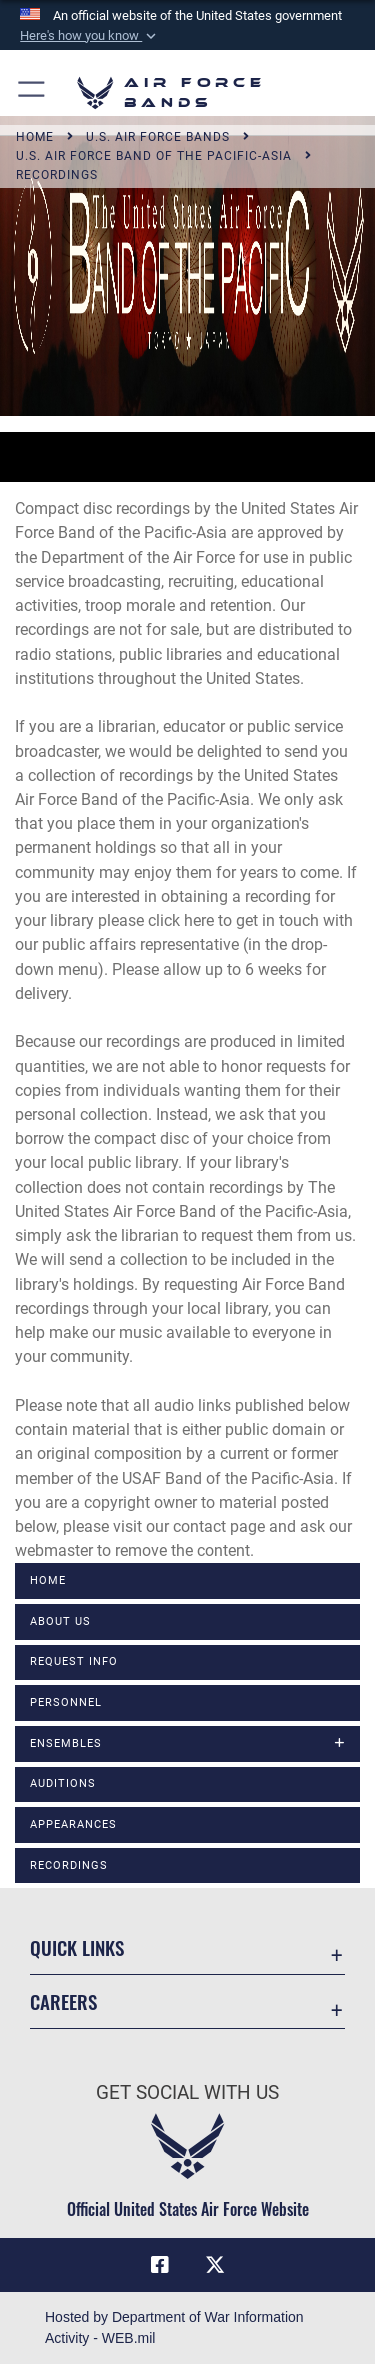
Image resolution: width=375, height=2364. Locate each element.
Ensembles (66, 1743)
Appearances (73, 1824)
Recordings (69, 1865)
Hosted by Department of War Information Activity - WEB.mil (174, 2327)
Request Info (74, 1661)
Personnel (66, 1702)
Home (48, 1580)
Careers (63, 2001)
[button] (90, 36)
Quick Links (77, 1947)
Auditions (63, 1783)
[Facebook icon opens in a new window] (160, 2265)
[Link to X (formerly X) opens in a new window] (215, 2265)
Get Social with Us (187, 2092)
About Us (60, 1621)
